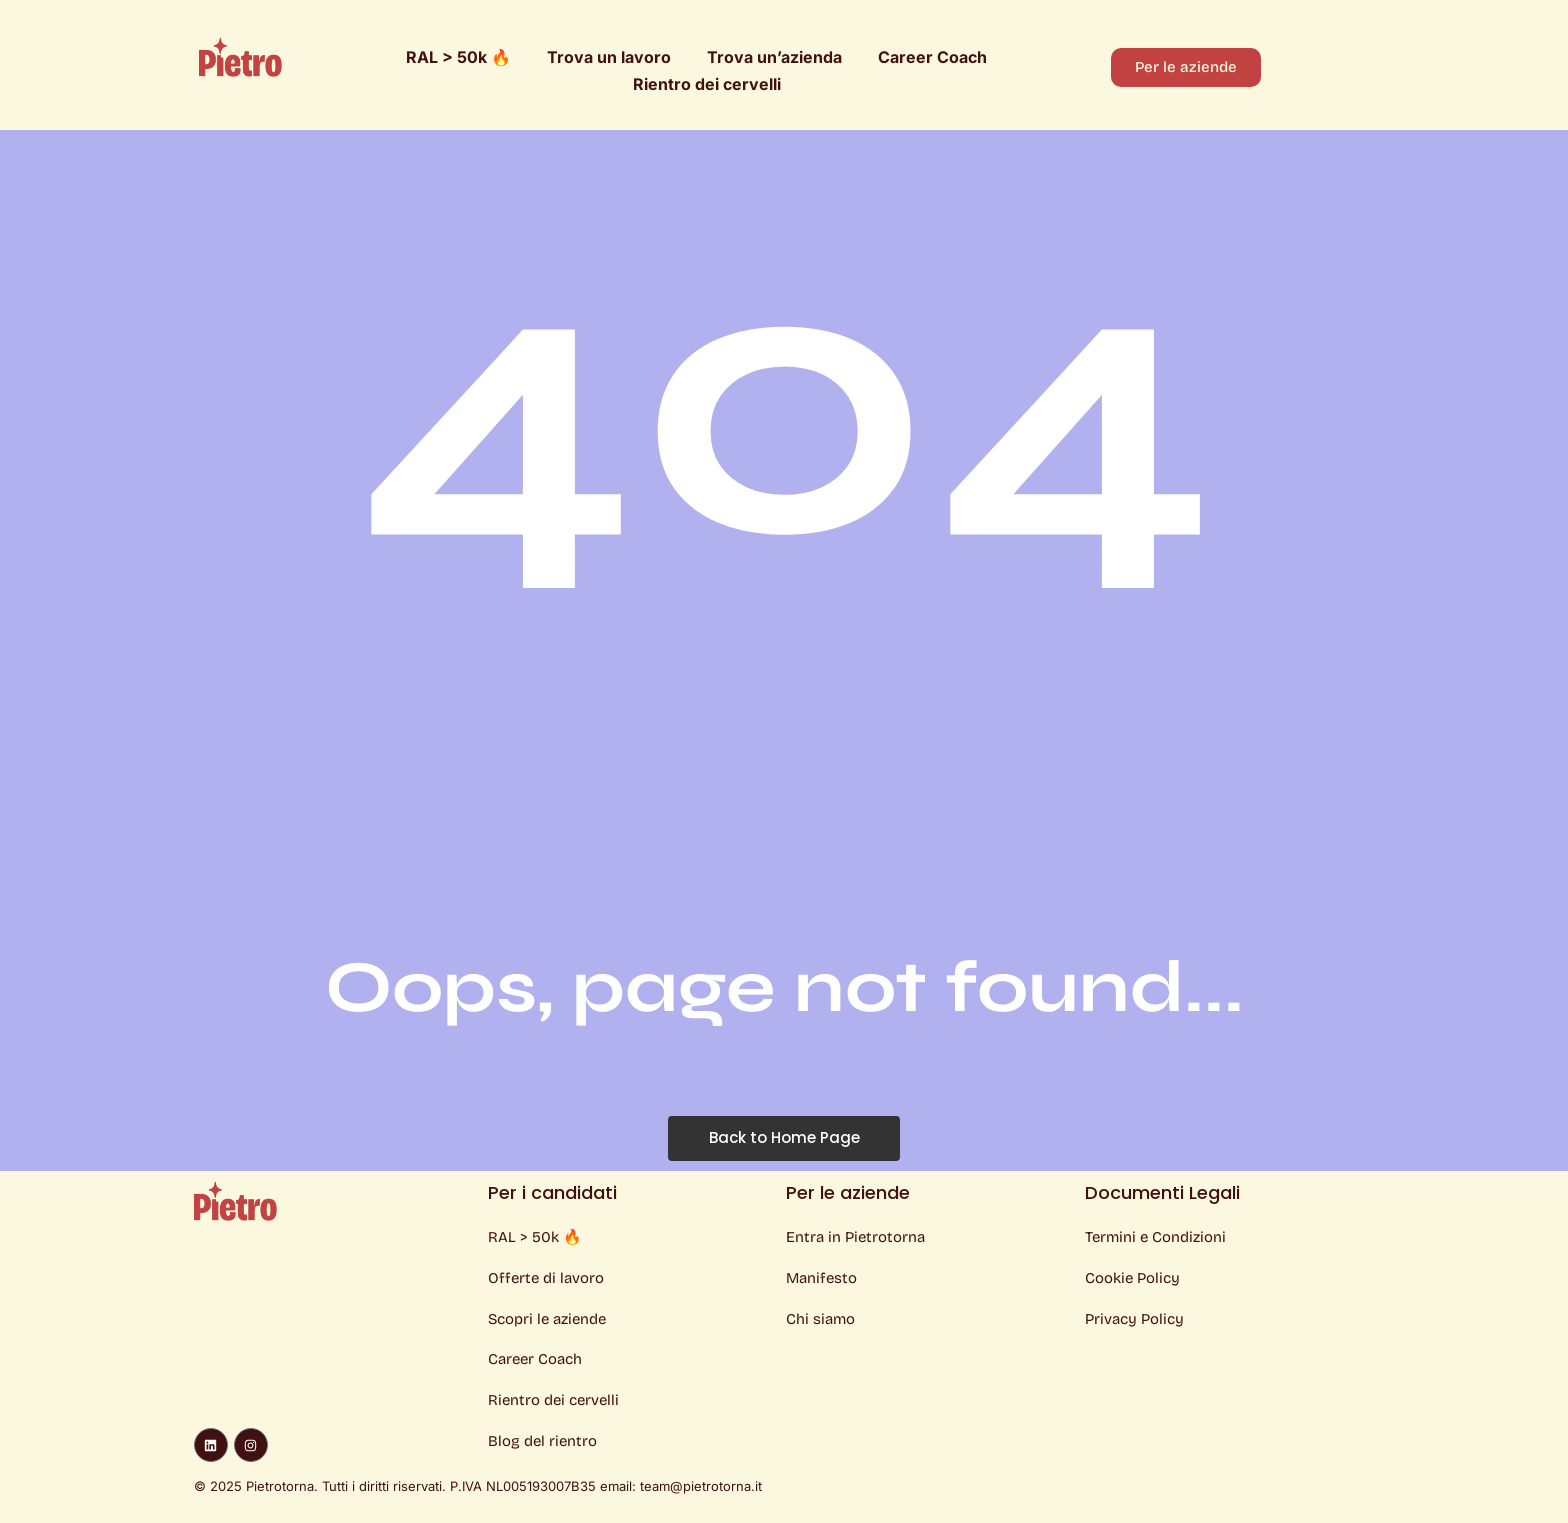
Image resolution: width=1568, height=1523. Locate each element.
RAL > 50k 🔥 (458, 57)
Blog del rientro (542, 1442)
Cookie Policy (1132, 1278)
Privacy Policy (1134, 1319)
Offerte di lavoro (546, 1278)
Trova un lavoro (609, 57)
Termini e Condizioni (1155, 1237)
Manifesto (821, 1278)
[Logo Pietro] (240, 57)
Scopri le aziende (547, 1319)
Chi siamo (820, 1319)
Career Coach (932, 57)
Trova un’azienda (774, 57)
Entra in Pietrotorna (855, 1237)
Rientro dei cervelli (707, 84)
